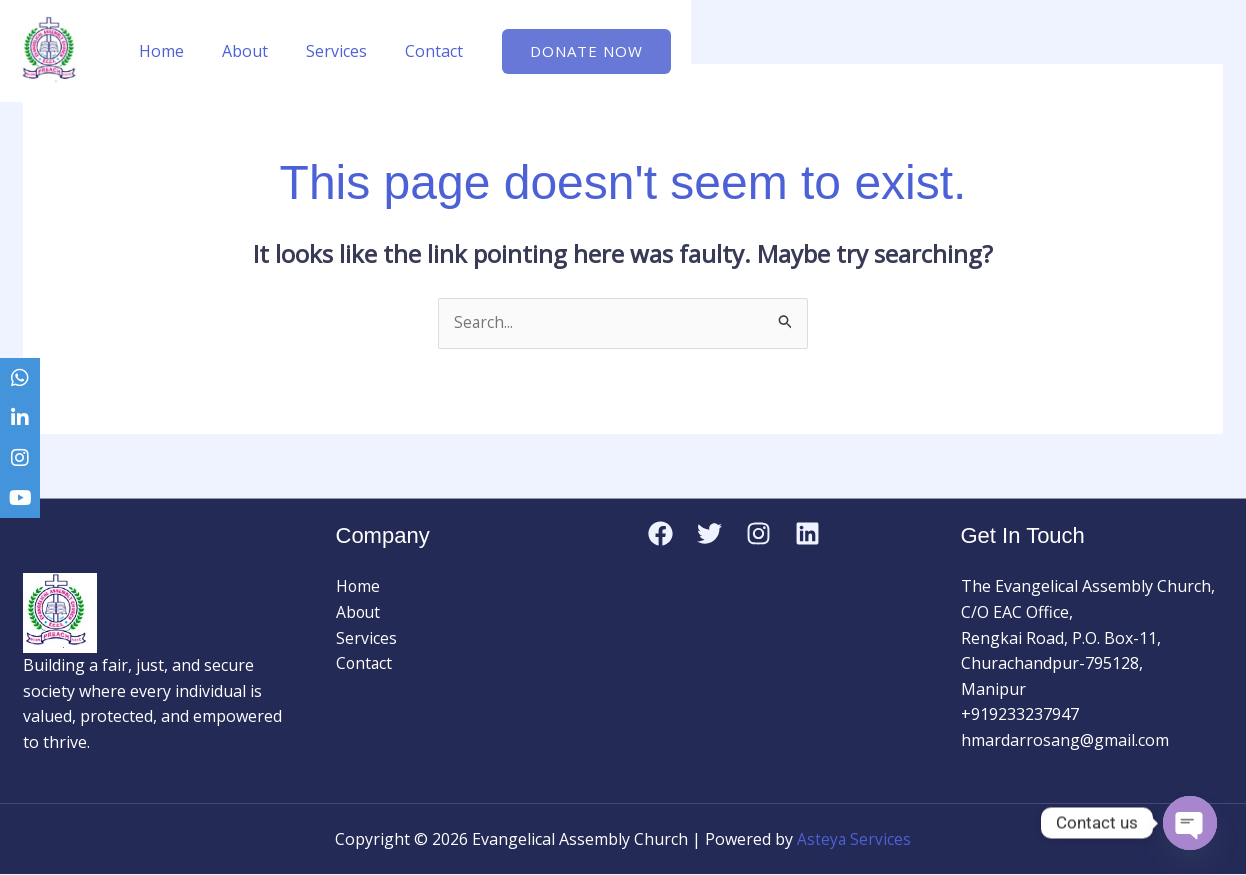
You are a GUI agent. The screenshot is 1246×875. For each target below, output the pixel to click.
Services (321, 51)
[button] (562, 51)
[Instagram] (758, 533)
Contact (413, 51)
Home (158, 51)
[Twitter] (709, 533)
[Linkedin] (807, 533)
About (236, 51)
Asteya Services (854, 840)
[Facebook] (660, 533)
